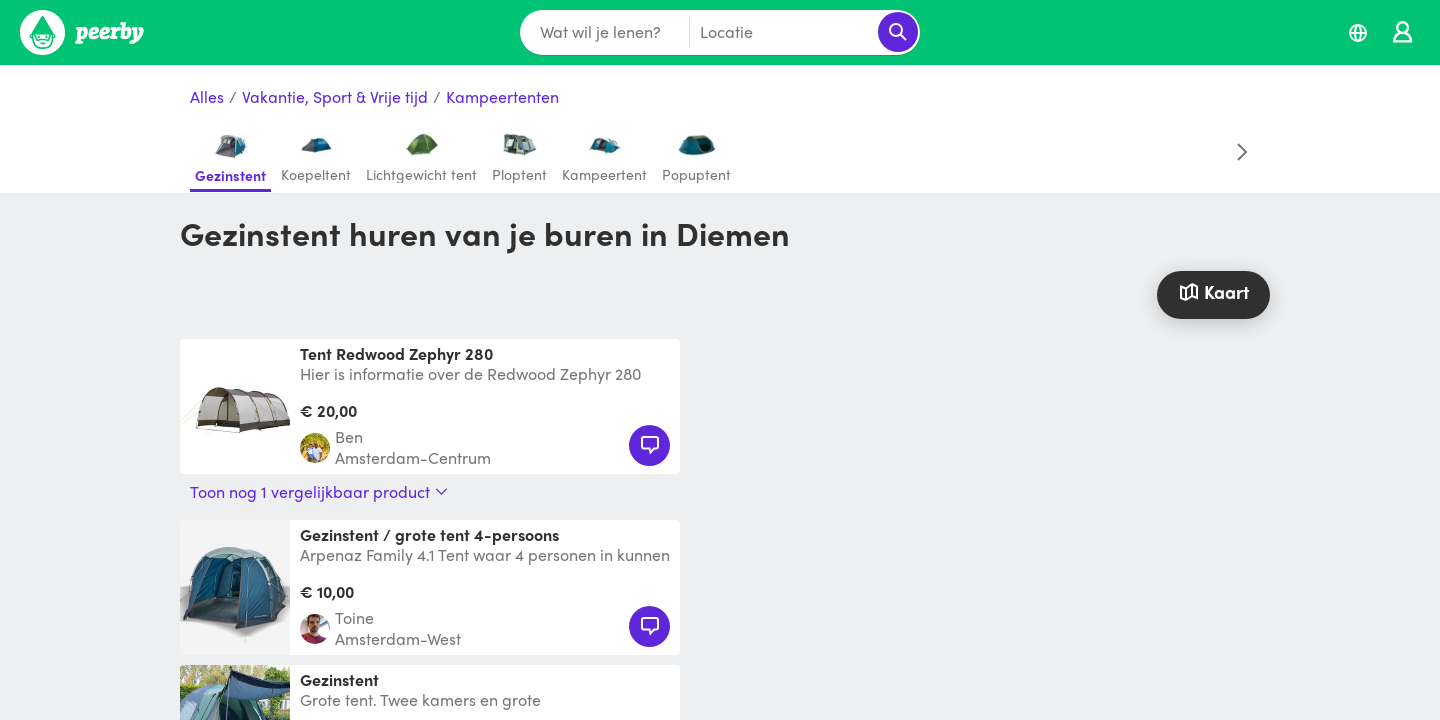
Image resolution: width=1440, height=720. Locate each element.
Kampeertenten (502, 97)
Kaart (1213, 291)
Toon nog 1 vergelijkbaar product (319, 492)
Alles (207, 97)
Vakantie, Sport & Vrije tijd (335, 97)
